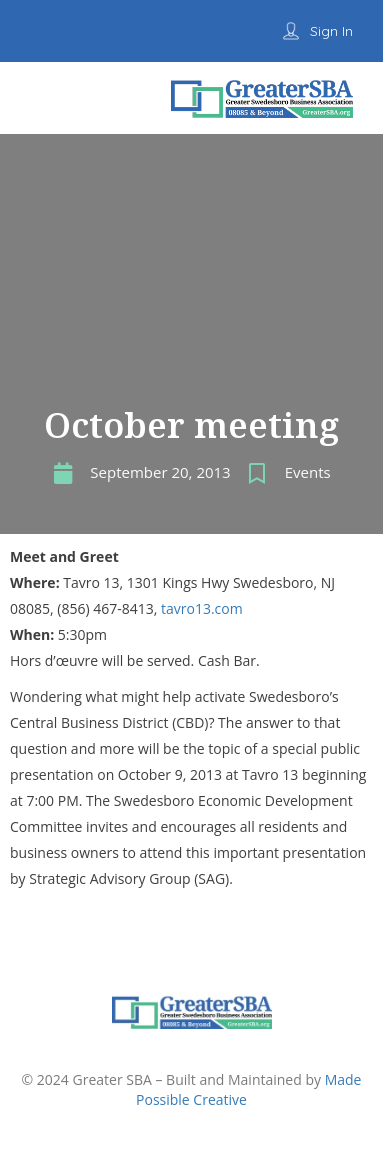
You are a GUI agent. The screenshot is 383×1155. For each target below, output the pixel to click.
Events (308, 472)
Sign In (331, 31)
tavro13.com (202, 608)
